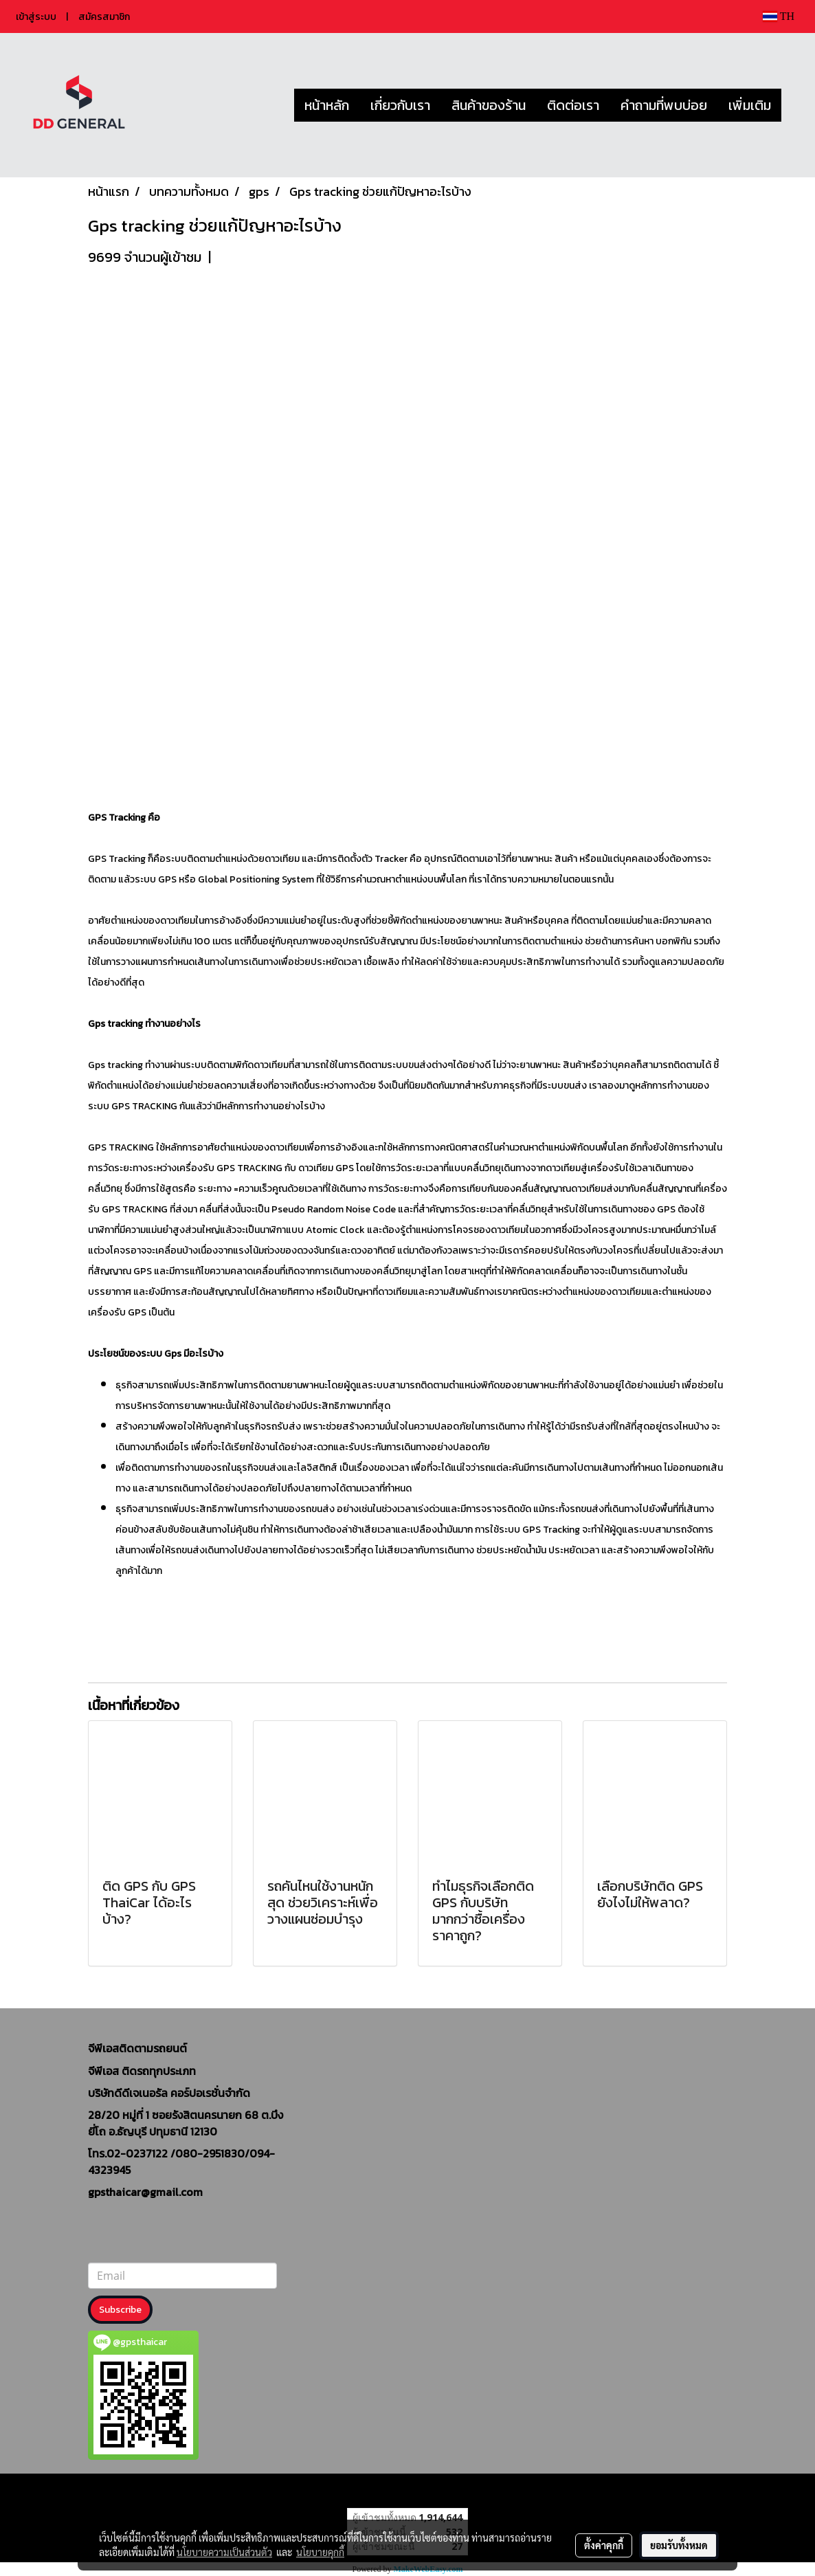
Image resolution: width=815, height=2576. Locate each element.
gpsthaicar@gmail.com (145, 2192)
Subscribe (120, 2309)
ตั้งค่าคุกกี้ (603, 2545)
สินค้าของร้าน (488, 105)
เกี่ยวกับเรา (400, 105)
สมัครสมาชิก (104, 17)
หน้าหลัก (326, 105)
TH (778, 16)
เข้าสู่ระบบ (36, 17)
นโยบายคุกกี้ (320, 2552)
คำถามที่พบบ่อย (664, 105)
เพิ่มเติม (749, 105)
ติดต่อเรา (573, 105)
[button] (793, 105)
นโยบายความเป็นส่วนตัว (224, 2552)
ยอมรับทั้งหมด (679, 2545)
